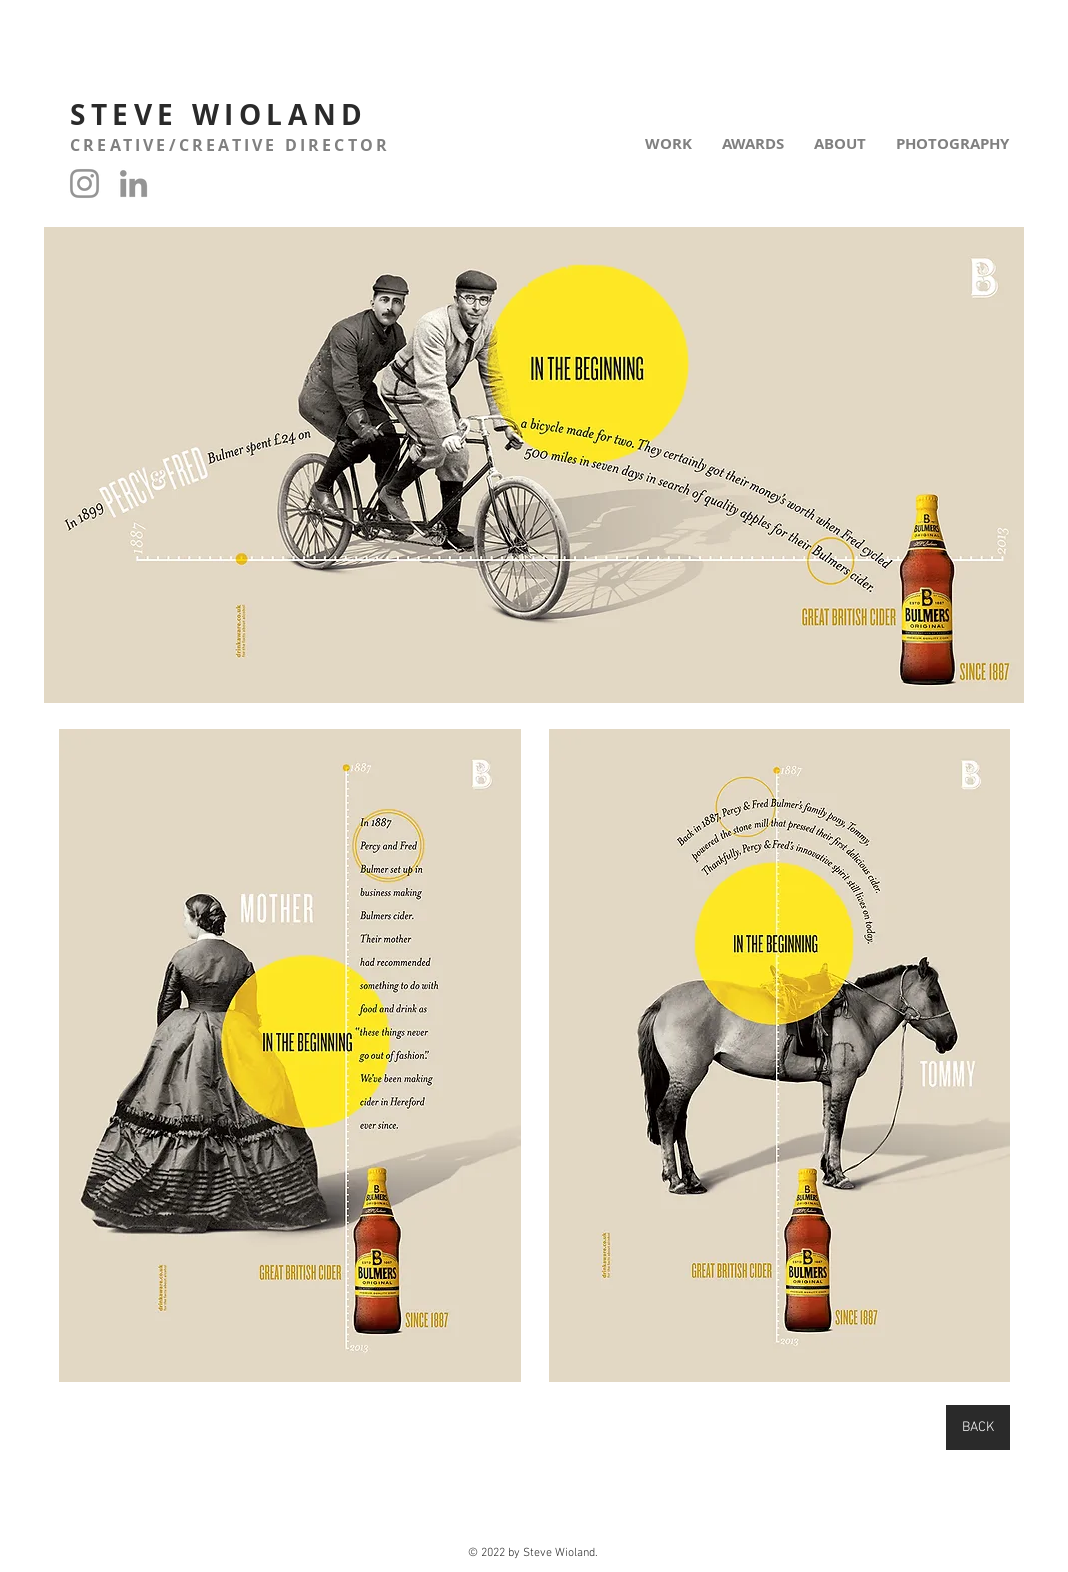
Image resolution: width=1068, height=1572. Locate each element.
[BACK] (978, 1427)
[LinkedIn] (133, 183)
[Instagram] (84, 183)
